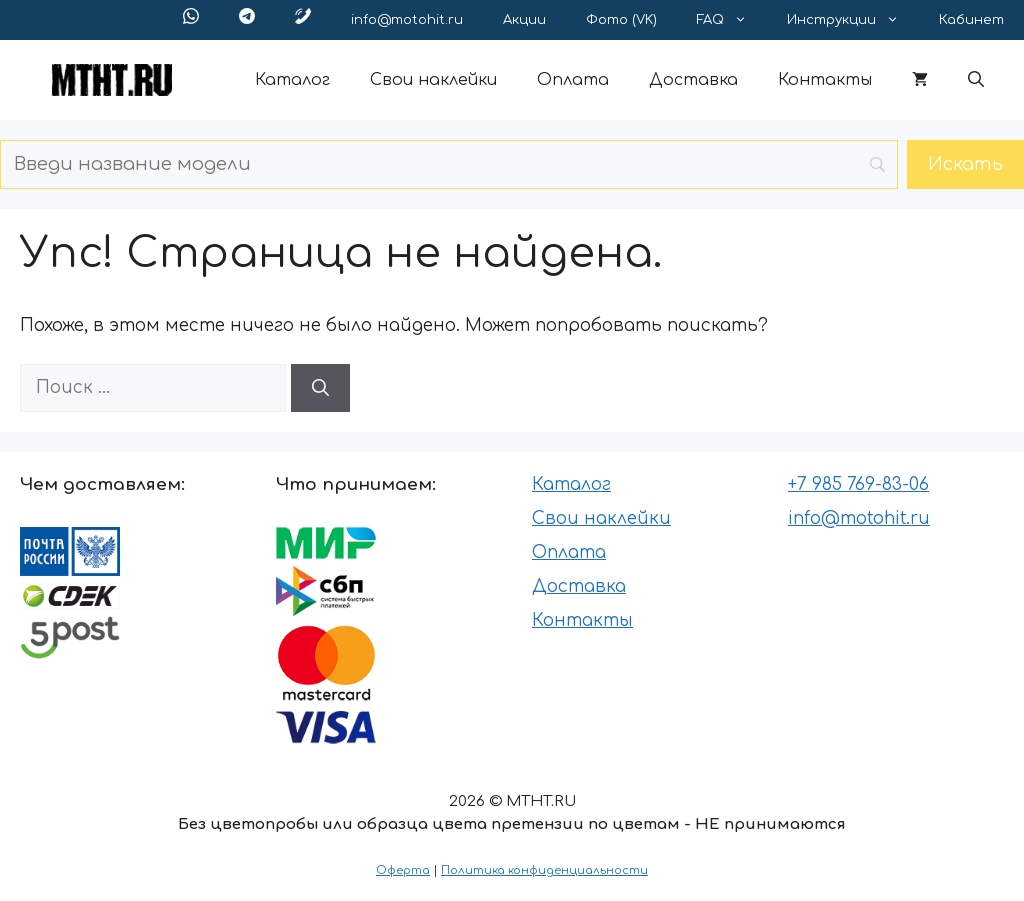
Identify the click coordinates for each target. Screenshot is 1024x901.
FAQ (732, 20)
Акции (524, 20)
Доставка (693, 80)
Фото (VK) (621, 20)
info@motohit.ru (407, 20)
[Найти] (320, 388)
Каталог (292, 80)
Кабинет (971, 20)
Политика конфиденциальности (544, 870)
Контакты (825, 80)
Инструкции (853, 20)
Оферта (403, 870)
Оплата (573, 80)
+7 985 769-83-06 (858, 484)
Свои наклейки (433, 80)
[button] (976, 80)
